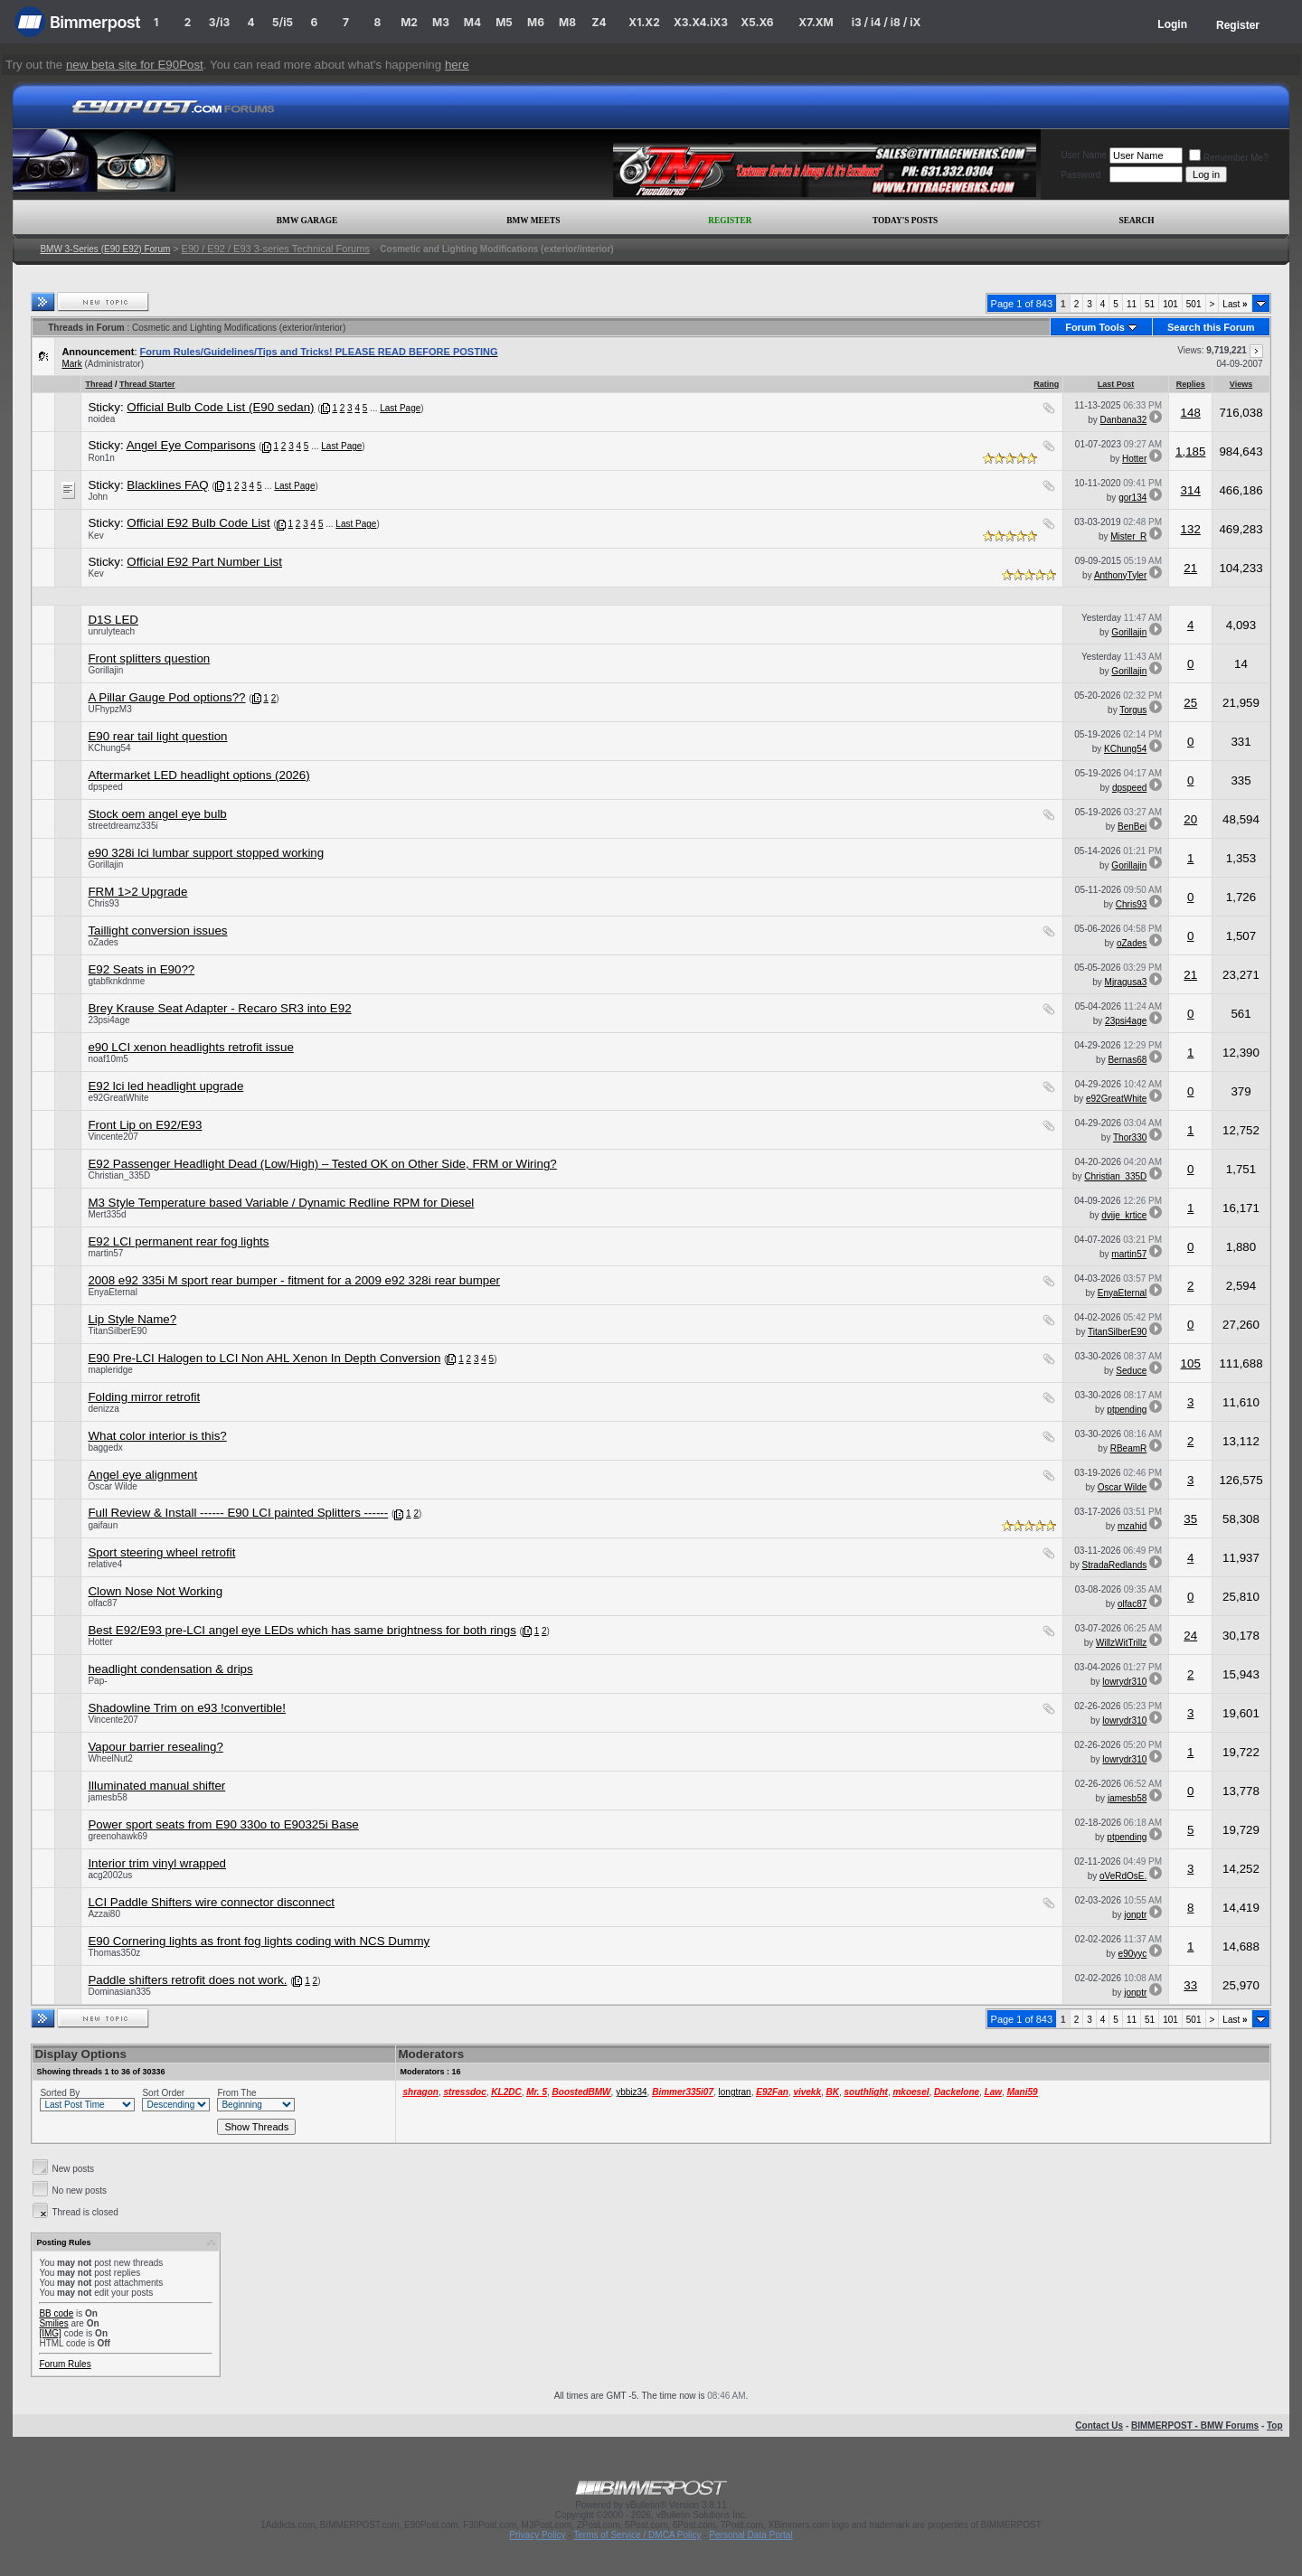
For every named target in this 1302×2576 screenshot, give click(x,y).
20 (1190, 819)
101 (1170, 304)
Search (1137, 220)
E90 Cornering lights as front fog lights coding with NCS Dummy (258, 1941)
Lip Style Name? (132, 1319)
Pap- (97, 1681)
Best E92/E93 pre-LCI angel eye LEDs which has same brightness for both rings (301, 1630)
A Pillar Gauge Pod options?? (166, 697)
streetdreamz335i (122, 826)
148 (1191, 412)
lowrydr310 (1124, 1682)
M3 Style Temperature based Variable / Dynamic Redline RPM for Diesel (281, 1202)
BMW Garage (307, 220)
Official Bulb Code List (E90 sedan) (220, 407)
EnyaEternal (112, 1292)
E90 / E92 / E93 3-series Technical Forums (276, 248)
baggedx (105, 1448)
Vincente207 (112, 1137)
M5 (504, 22)
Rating (1046, 384)
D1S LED (113, 619)
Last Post (1116, 384)
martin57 (105, 1253)
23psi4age (108, 1020)
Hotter (1134, 459)
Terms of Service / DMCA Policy (637, 2535)
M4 (472, 22)
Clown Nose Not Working (155, 1591)
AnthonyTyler (1120, 575)
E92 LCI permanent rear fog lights (178, 1241)
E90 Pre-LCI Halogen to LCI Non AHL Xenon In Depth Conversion (264, 1358)
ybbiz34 (631, 2092)
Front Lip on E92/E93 (145, 1125)
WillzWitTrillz (1121, 1643)
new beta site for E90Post (134, 64)
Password (1080, 175)
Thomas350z (114, 1953)
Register (1238, 25)
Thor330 (1129, 1137)
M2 (409, 22)
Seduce (1131, 1371)
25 (1190, 703)
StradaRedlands (1114, 1565)
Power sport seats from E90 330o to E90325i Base (223, 1824)
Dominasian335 (119, 1992)
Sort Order (163, 2093)
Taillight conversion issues (157, 930)
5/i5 (282, 22)
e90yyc (1132, 1954)
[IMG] (50, 2333)
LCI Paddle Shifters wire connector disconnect (211, 1902)
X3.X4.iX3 (701, 22)
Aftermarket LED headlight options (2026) (198, 775)
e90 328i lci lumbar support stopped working (206, 853)
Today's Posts (905, 220)
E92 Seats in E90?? (141, 969)
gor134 (1132, 498)
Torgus (1132, 710)
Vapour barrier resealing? (155, 1746)
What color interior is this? (157, 1436)
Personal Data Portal (750, 2535)
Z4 (598, 22)
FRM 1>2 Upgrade (137, 891)
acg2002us (110, 1875)
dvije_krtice (1123, 1215)
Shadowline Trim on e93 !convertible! (187, 1708)
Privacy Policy (537, 2535)
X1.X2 (643, 22)
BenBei (1132, 827)
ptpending (1126, 1410)
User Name (1084, 155)
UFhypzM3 (109, 709)
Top (1275, 2425)
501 (1194, 304)
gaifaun (103, 1525)
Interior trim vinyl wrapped (157, 1863)
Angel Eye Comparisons (191, 445)
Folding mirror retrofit (144, 1397)
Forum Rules (64, 2364)
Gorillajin (1128, 632)
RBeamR (1128, 1448)
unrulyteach (111, 631)
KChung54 (109, 748)
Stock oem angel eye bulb (157, 814)
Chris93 (103, 903)
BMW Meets (533, 220)
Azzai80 (104, 1914)
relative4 (105, 1564)
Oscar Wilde (112, 1486)
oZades (103, 942)
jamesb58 (107, 1797)
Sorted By (60, 2093)
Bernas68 (1127, 1060)
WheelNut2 (110, 1758)
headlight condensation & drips (170, 1669)
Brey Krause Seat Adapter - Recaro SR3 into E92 (219, 1008)
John (98, 497)
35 (1190, 1519)
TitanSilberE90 (117, 1331)
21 (1190, 568)
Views (1241, 384)
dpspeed (105, 787)
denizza (103, 1409)
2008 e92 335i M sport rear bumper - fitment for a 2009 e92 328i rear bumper (294, 1280)
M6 (535, 22)
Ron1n (101, 458)
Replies (1190, 384)
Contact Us (1099, 2425)
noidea (101, 419)
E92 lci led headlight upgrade (165, 1086)
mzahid (1132, 1526)
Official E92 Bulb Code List (198, 523)
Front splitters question (149, 658)
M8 (567, 22)
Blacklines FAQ (167, 485)
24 (1190, 1635)
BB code (56, 2313)
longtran (735, 2092)
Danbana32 (1123, 420)
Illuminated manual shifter (156, 1785)
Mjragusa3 (1126, 982)
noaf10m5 (107, 1059)
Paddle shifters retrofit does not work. (187, 1980)
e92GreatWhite (118, 1098)
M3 (440, 22)
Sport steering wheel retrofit (161, 1552)
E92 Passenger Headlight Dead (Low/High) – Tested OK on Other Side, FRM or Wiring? (322, 1163)
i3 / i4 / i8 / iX (886, 22)
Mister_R (1128, 536)
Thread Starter (147, 384)
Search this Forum (1211, 327)
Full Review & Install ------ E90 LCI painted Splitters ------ (238, 1512)
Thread (98, 384)
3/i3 (219, 22)
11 (1132, 304)
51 (1150, 304)
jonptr (1135, 1915)
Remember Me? (1229, 158)
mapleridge (110, 1370)
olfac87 (102, 1603)
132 (1191, 529)
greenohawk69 (117, 1836)
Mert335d (107, 1214)
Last (1234, 304)
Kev (95, 536)
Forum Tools (1095, 327)
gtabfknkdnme (116, 981)
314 (1191, 490)
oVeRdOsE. (1122, 1876)
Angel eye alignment (142, 1474)
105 (1191, 1363)
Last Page (400, 408)
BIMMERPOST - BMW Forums (1195, 2425)
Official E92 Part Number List (204, 562)
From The (236, 2093)
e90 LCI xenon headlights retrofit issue (190, 1047)
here (457, 64)
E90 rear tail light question (157, 736)
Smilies (53, 2323)
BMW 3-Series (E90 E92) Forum (105, 249)
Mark (71, 364)
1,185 (1190, 451)
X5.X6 (757, 22)
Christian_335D (119, 1175)
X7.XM (815, 22)
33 (1190, 1985)
